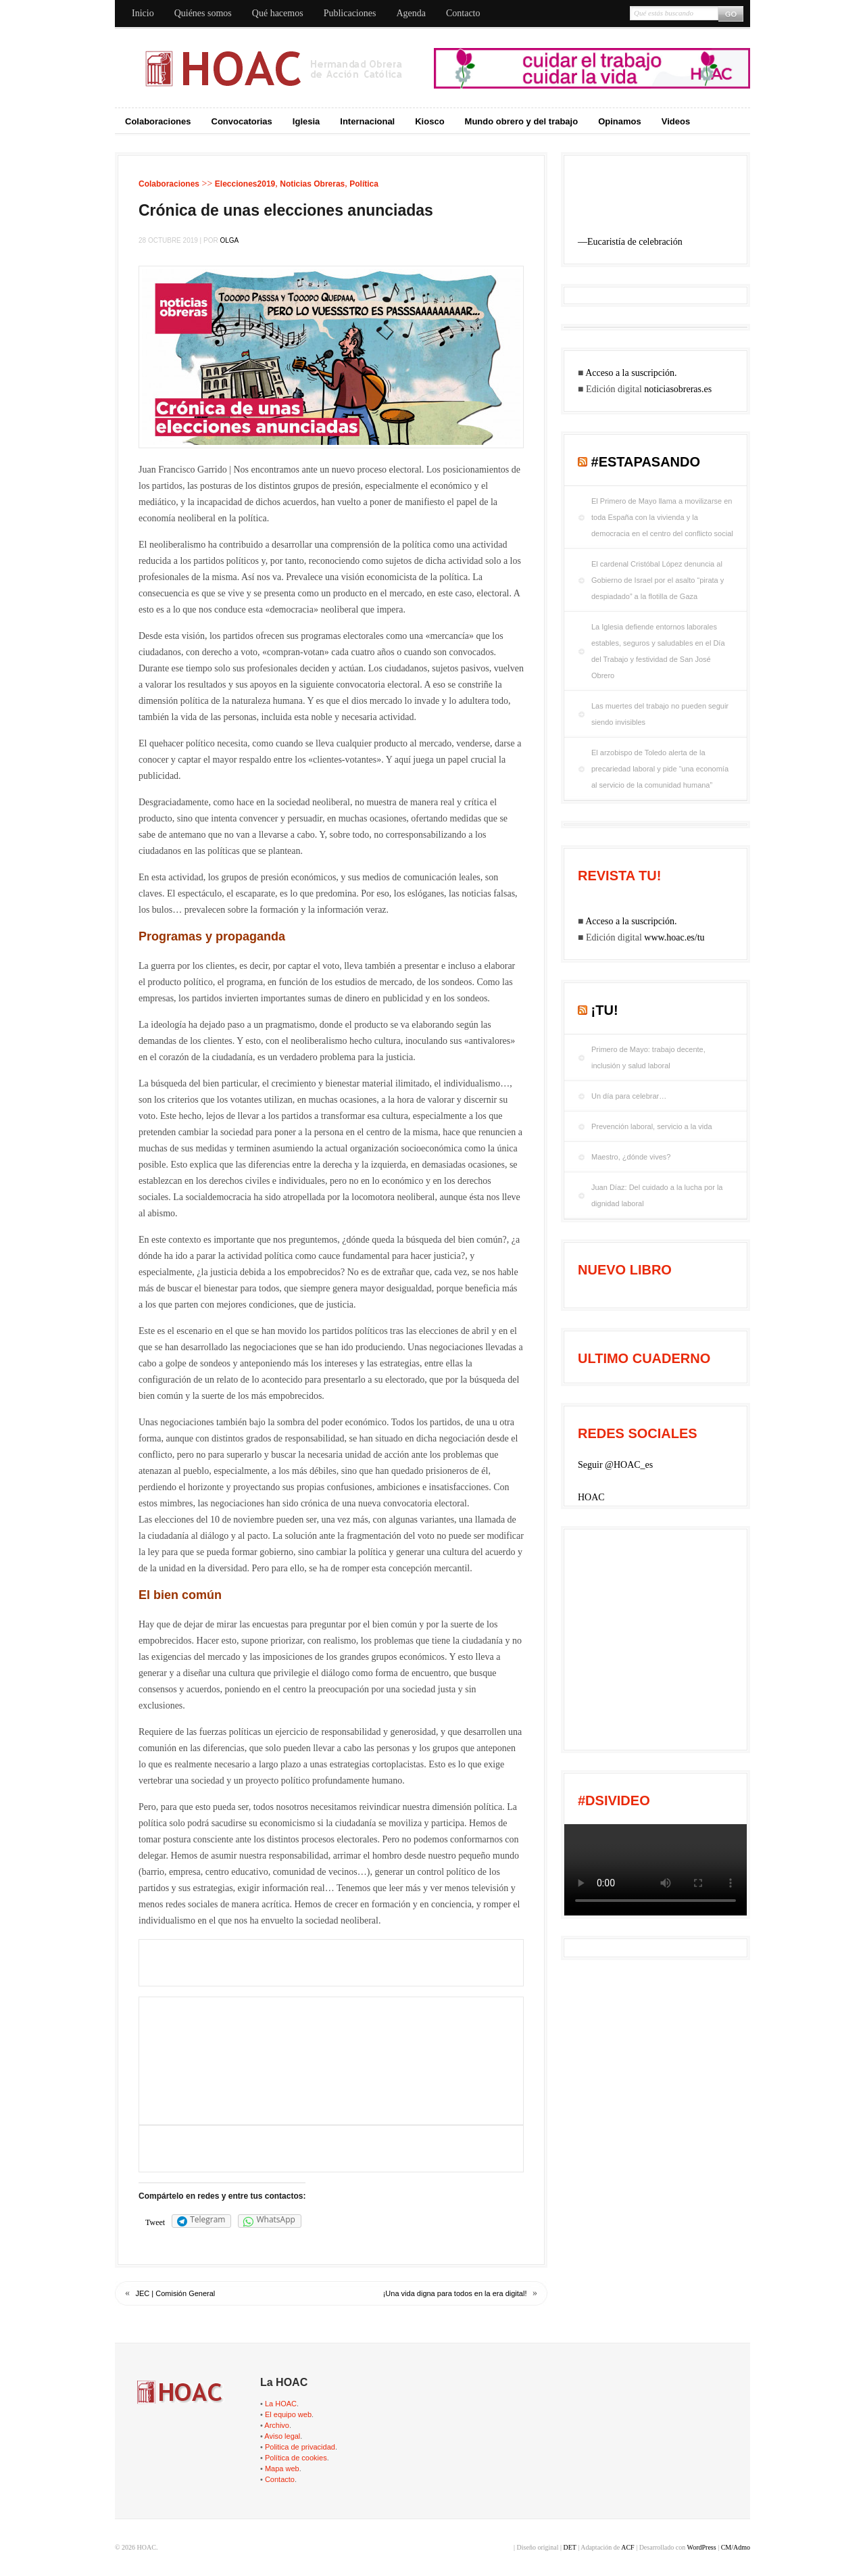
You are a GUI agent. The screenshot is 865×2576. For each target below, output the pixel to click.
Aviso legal (282, 2436)
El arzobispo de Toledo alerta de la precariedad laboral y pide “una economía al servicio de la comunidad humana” (659, 768)
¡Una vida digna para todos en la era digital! (455, 2293)
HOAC (591, 1497)
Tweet (155, 2222)
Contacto (463, 13)
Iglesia (306, 121)
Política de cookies (296, 2458)
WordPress (701, 2547)
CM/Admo (735, 2547)
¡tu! (604, 1010)
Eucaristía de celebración (635, 242)
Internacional (367, 121)
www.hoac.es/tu (674, 937)
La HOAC (281, 2404)
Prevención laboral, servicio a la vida (651, 1126)
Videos (676, 121)
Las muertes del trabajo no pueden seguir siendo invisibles (659, 714)
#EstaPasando (646, 461)
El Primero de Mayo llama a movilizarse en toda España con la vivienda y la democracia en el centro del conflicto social (662, 517)
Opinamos (619, 121)
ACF (627, 2547)
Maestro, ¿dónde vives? (630, 1157)
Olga (229, 240)
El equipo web (288, 2414)
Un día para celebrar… (628, 1096)
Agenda (411, 13)
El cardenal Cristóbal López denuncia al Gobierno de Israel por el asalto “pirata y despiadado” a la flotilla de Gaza (657, 580)
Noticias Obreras (312, 184)
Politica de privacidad (300, 2447)
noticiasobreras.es (678, 389)
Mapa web (282, 2468)
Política (363, 184)
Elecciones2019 (245, 184)
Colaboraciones (158, 121)
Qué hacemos (277, 13)
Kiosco (429, 121)
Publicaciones (350, 13)
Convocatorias (242, 121)
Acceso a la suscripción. (630, 373)
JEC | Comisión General (176, 2293)
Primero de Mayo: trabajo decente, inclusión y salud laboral (648, 1057)
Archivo (276, 2425)
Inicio (143, 13)
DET (569, 2547)
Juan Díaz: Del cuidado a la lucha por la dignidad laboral (656, 1195)
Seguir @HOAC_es (615, 1465)
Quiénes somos (203, 13)
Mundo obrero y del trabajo (521, 121)
